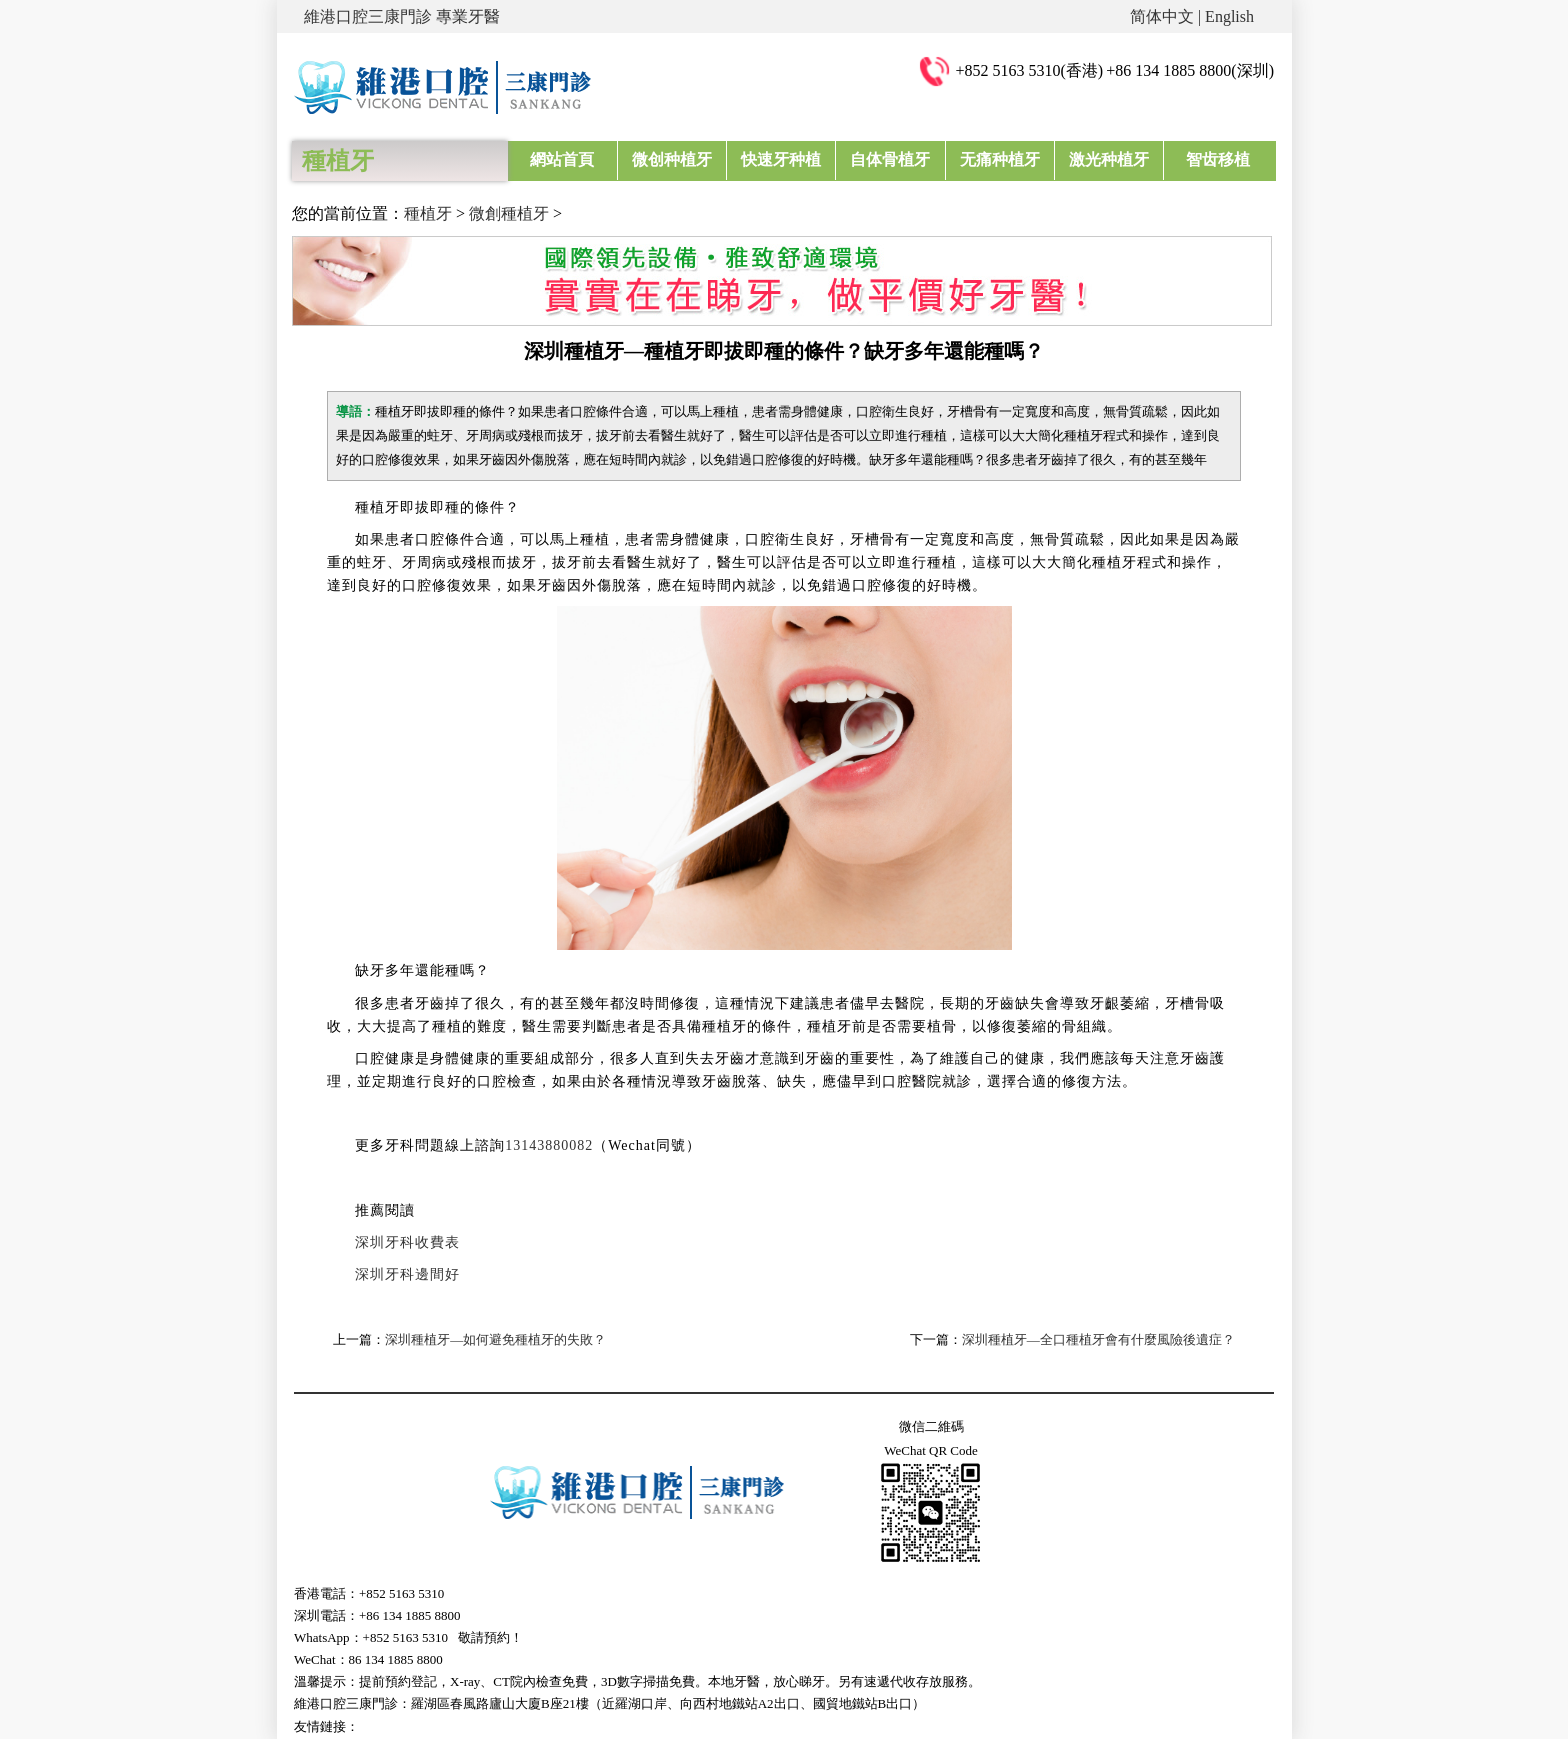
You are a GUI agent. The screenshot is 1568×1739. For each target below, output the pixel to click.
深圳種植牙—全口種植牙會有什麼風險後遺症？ (1098, 1339)
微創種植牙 (509, 213)
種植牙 (428, 213)
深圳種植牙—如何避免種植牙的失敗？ (495, 1339)
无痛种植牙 (1000, 159)
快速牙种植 (781, 159)
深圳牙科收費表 (407, 1242)
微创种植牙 (672, 159)
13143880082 (549, 1145)
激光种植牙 (1109, 159)
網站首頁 (562, 159)
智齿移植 (1218, 159)
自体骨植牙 (890, 159)
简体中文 (1162, 16)
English (1229, 16)
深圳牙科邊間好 (407, 1274)
